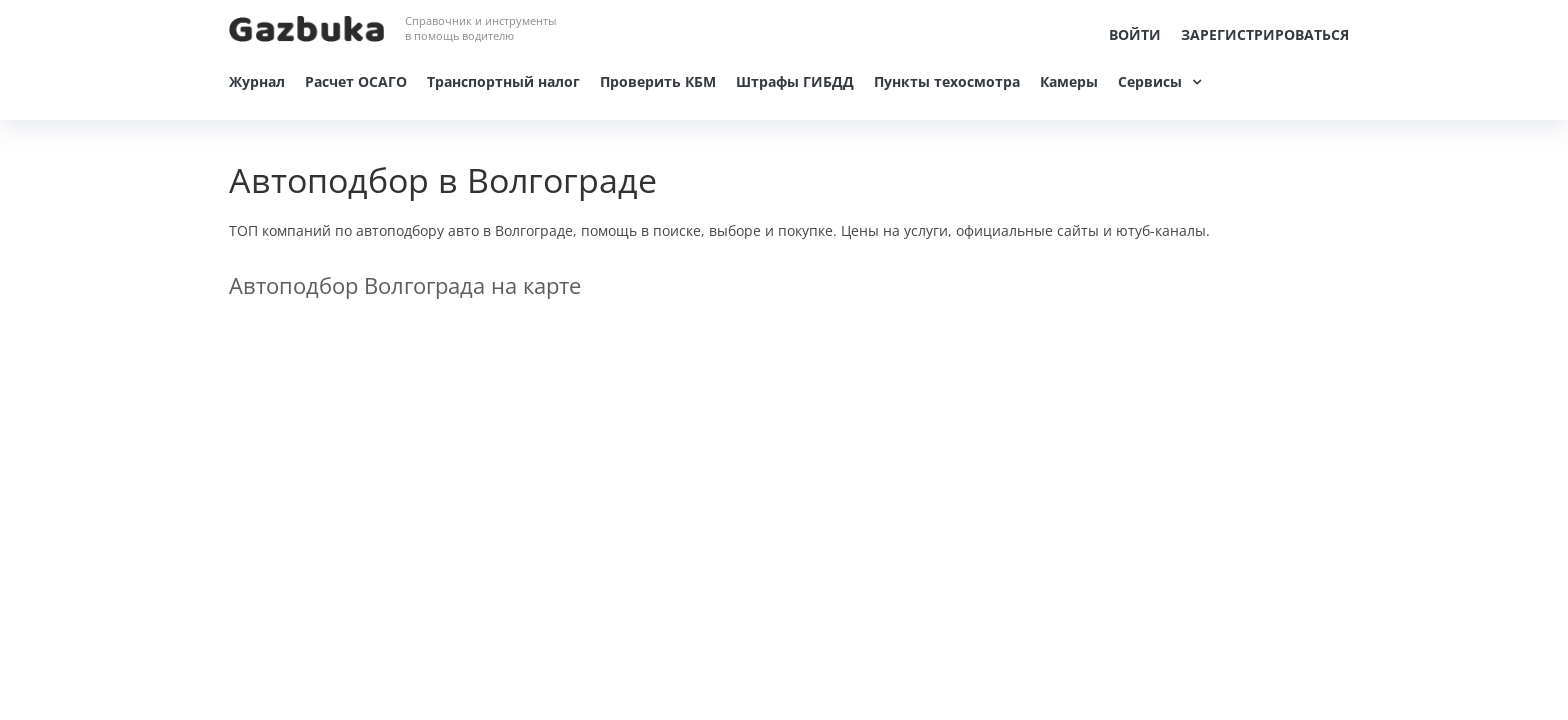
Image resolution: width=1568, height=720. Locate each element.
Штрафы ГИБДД (795, 81)
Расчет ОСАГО (356, 81)
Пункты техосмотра (947, 81)
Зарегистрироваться (1265, 34)
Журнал (257, 81)
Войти (1135, 34)
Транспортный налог (503, 81)
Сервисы (1150, 81)
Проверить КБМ (658, 81)
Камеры (1069, 81)
